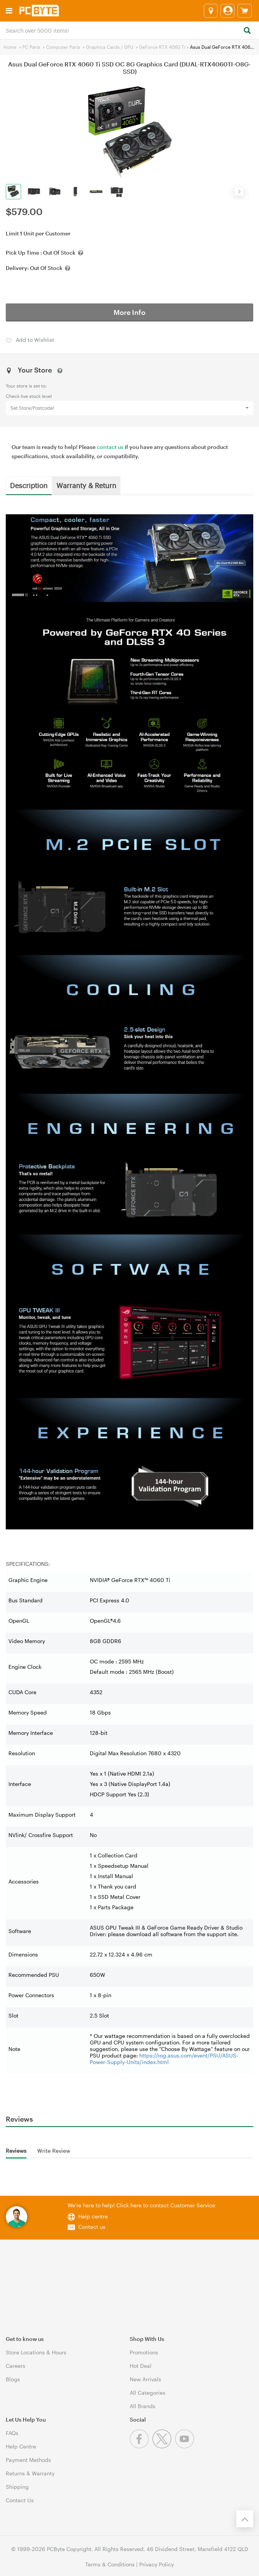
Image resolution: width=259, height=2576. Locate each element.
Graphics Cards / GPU (109, 47)
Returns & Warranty (30, 2473)
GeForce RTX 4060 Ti (162, 47)
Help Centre (21, 2446)
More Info (129, 312)
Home (9, 47)
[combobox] (129, 30)
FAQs (12, 2433)
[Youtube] (185, 2446)
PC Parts (31, 47)
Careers (15, 2365)
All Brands (142, 2406)
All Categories (147, 2392)
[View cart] (245, 11)
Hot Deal (141, 2365)
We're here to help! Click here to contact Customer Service (141, 2205)
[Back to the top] (244, 2518)
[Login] (227, 11)
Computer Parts (63, 47)
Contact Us (20, 2500)
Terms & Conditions (110, 2564)
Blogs (13, 2379)
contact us (110, 447)
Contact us (92, 2226)
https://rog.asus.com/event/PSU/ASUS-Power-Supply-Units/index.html (164, 2058)
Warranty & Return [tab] (86, 485)
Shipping (17, 2486)
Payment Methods (28, 2460)
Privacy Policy (156, 2564)
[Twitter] (163, 2446)
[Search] (247, 31)
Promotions (144, 2352)
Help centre (93, 2216)
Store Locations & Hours (36, 2352)
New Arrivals (145, 2379)
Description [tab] (29, 485)
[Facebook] (141, 2446)
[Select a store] (211, 11)
